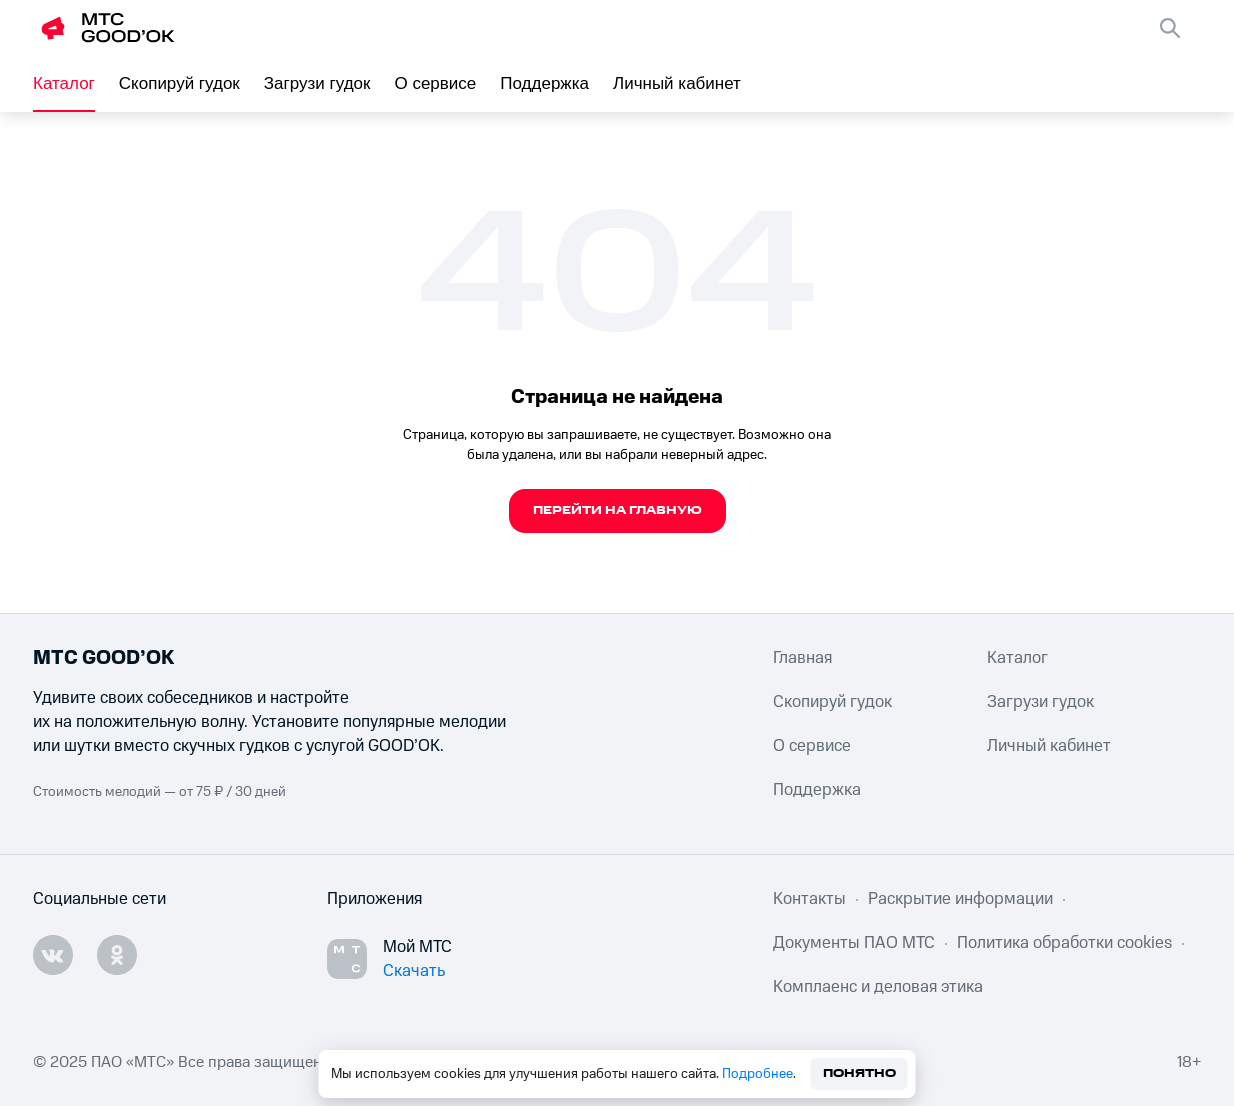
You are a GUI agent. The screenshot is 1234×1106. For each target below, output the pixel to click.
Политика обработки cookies (1064, 943)
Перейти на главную (617, 510)
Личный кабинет (677, 83)
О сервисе (435, 83)
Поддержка (544, 83)
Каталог (64, 83)
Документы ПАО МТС (854, 943)
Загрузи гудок (317, 83)
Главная (802, 658)
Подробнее (757, 1074)
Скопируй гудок (179, 83)
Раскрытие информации (960, 899)
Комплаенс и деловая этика (878, 987)
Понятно (859, 1073)
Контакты (809, 899)
